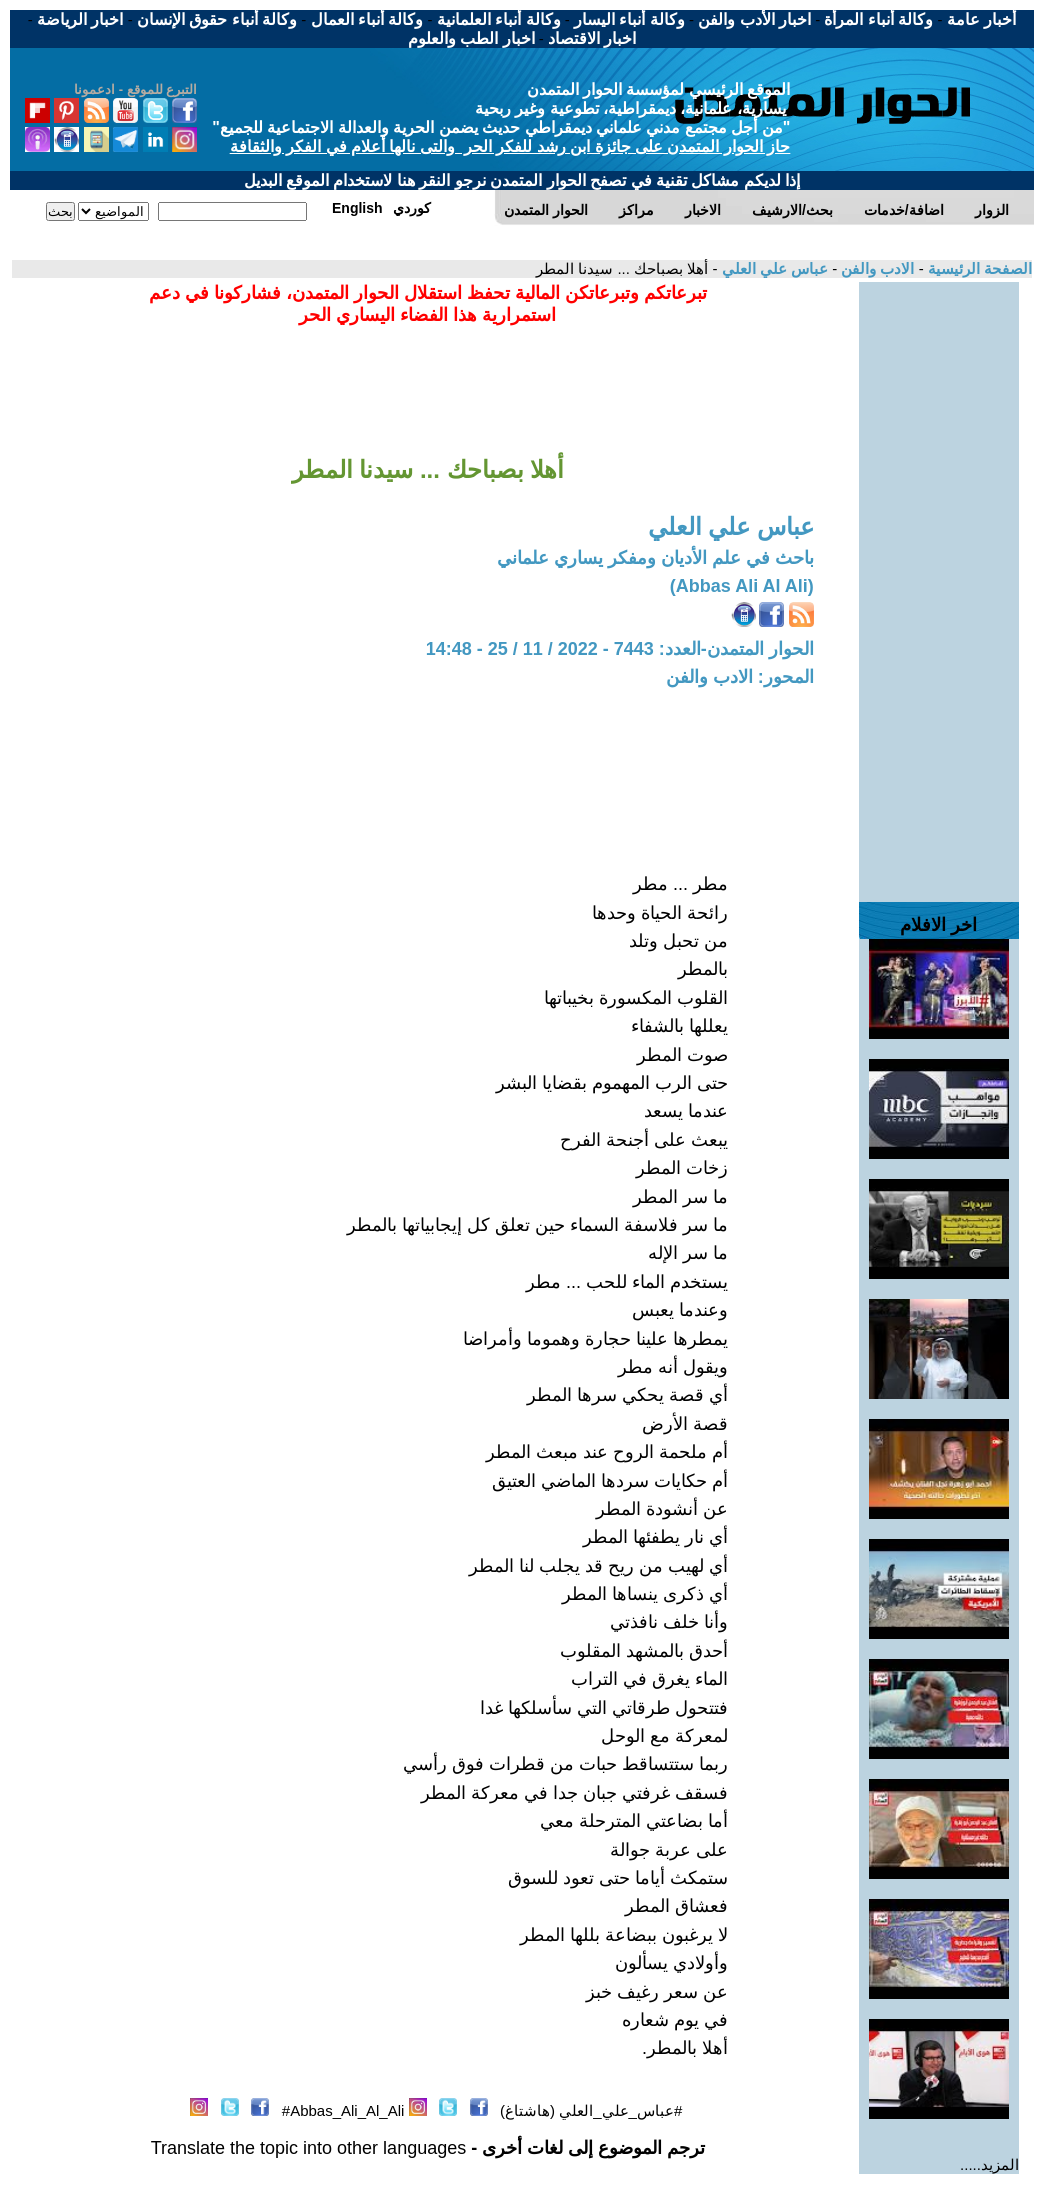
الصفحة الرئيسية (978, 268)
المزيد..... (989, 2164)
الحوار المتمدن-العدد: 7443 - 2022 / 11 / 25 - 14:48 (620, 649)
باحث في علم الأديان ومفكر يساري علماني (655, 558)
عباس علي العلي (772, 268)
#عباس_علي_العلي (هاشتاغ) (591, 2110)
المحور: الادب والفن (740, 677)
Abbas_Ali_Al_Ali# (343, 2110)
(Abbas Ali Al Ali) (742, 586)
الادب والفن (875, 268)
